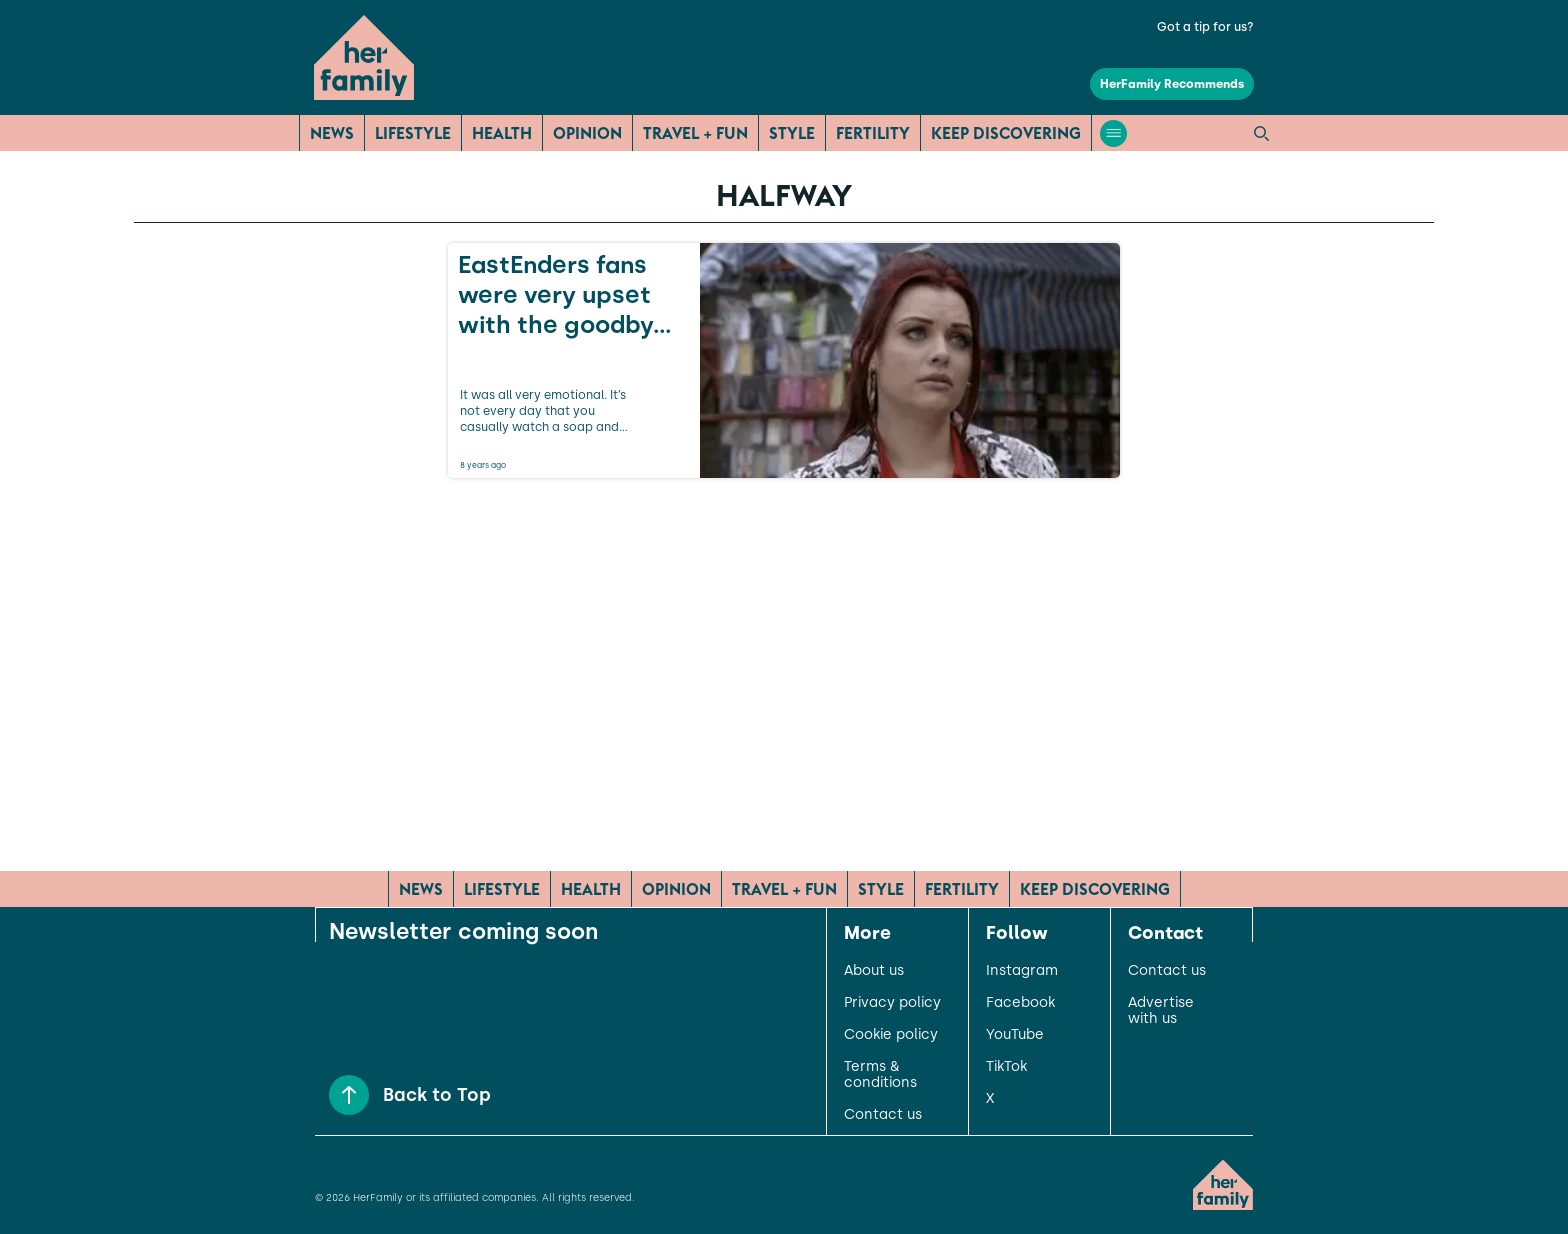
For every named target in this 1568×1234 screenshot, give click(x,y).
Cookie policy (891, 1035)
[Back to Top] (349, 1095)
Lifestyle (413, 133)
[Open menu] (1113, 133)
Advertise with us (1161, 1011)
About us (874, 971)
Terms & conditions (880, 1075)
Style (792, 133)
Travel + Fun (695, 133)
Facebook (1020, 1003)
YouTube (1015, 1035)
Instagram (1022, 971)
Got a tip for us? (1205, 27)
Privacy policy (892, 1003)
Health (502, 133)
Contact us (883, 1115)
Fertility (873, 133)
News (332, 133)
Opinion (587, 133)
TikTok (1006, 1067)
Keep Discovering (1006, 133)
